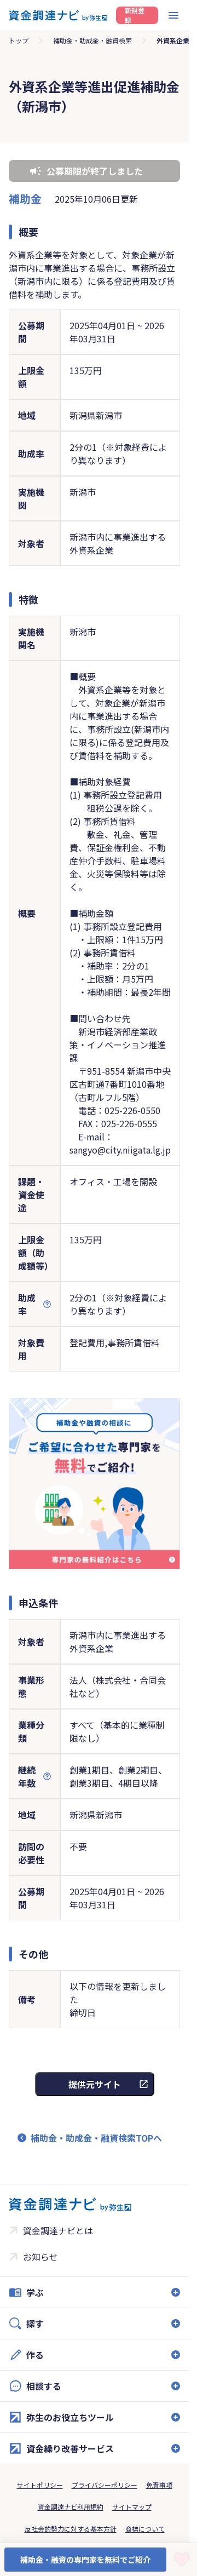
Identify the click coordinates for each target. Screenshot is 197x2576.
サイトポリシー (40, 2484)
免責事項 (159, 2484)
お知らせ (40, 2256)
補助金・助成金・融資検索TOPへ (96, 2137)
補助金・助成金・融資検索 (92, 40)
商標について (145, 2528)
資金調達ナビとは (58, 2230)
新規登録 (134, 15)
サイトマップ (132, 2506)
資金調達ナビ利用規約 (70, 2506)
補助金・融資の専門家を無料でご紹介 (85, 2559)
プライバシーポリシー (104, 2484)
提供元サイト (94, 2084)
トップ (18, 40)
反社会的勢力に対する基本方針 (71, 2528)
